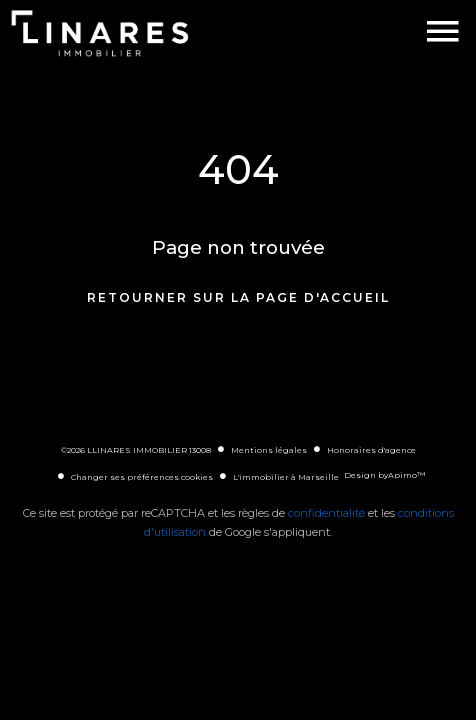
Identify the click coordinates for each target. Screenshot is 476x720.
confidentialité (326, 513)
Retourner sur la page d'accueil (238, 297)
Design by (384, 475)
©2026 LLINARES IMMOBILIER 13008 (136, 450)
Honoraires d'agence (371, 450)
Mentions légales (269, 450)
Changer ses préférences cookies (142, 477)
